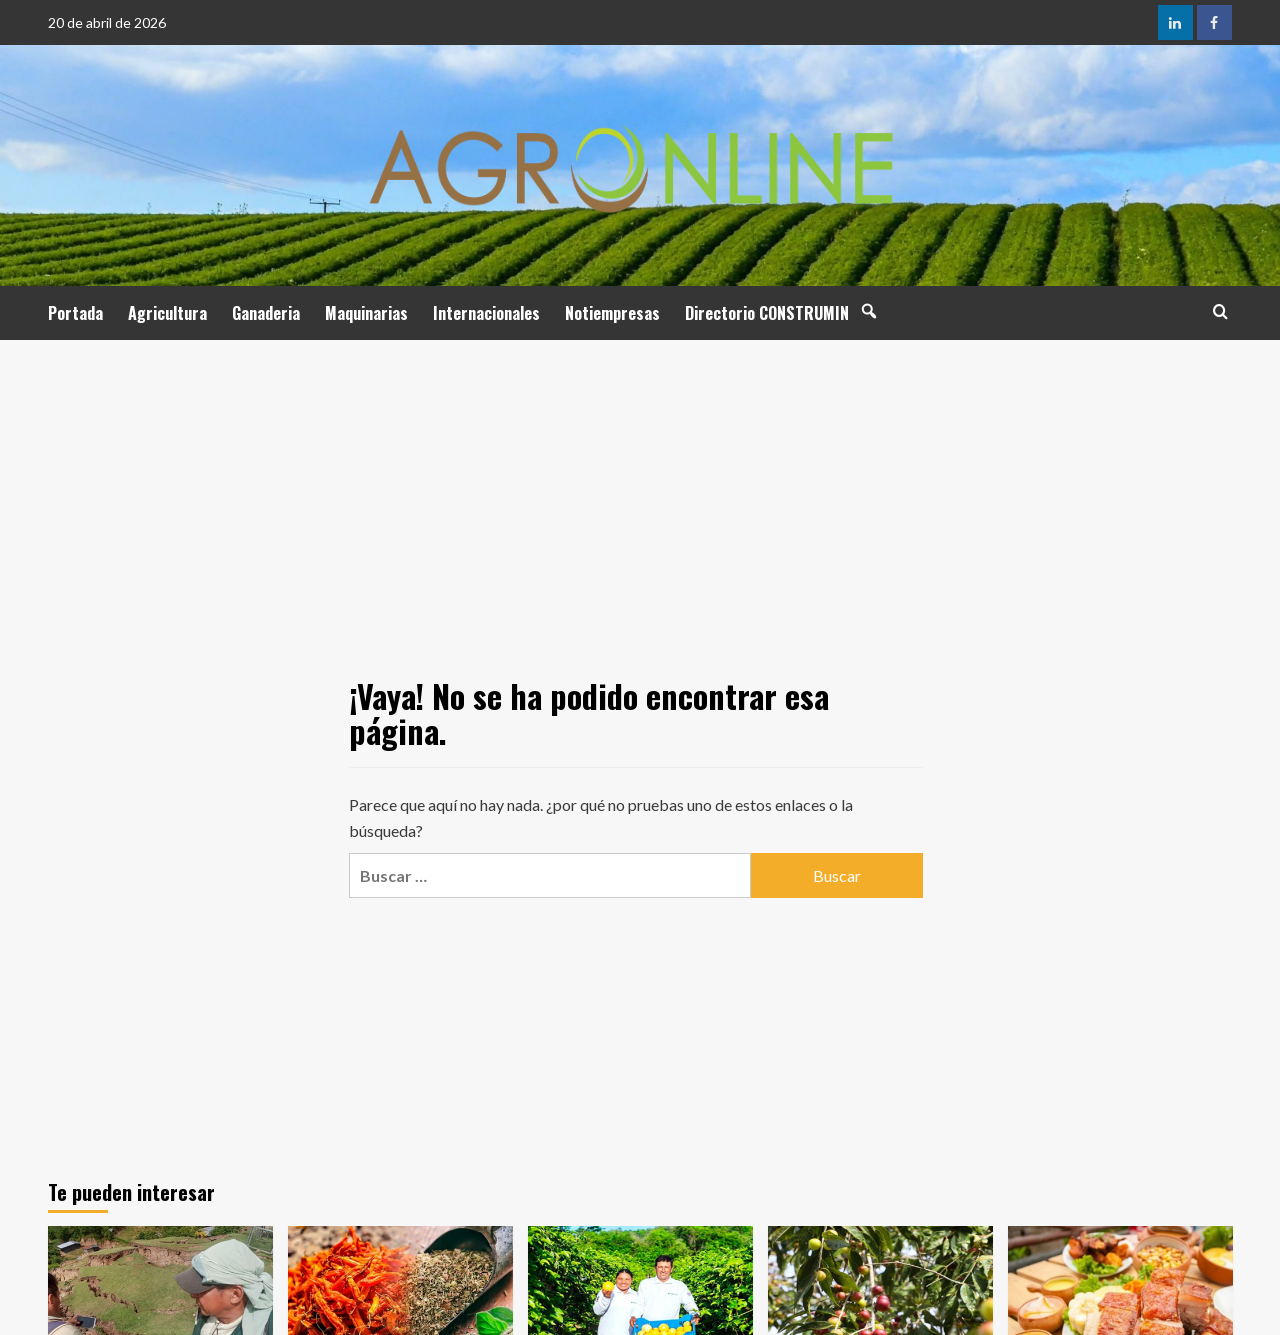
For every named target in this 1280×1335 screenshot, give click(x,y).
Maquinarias (366, 313)
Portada (75, 313)
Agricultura (167, 313)
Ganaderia (266, 313)
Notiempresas (612, 313)
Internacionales (486, 313)
